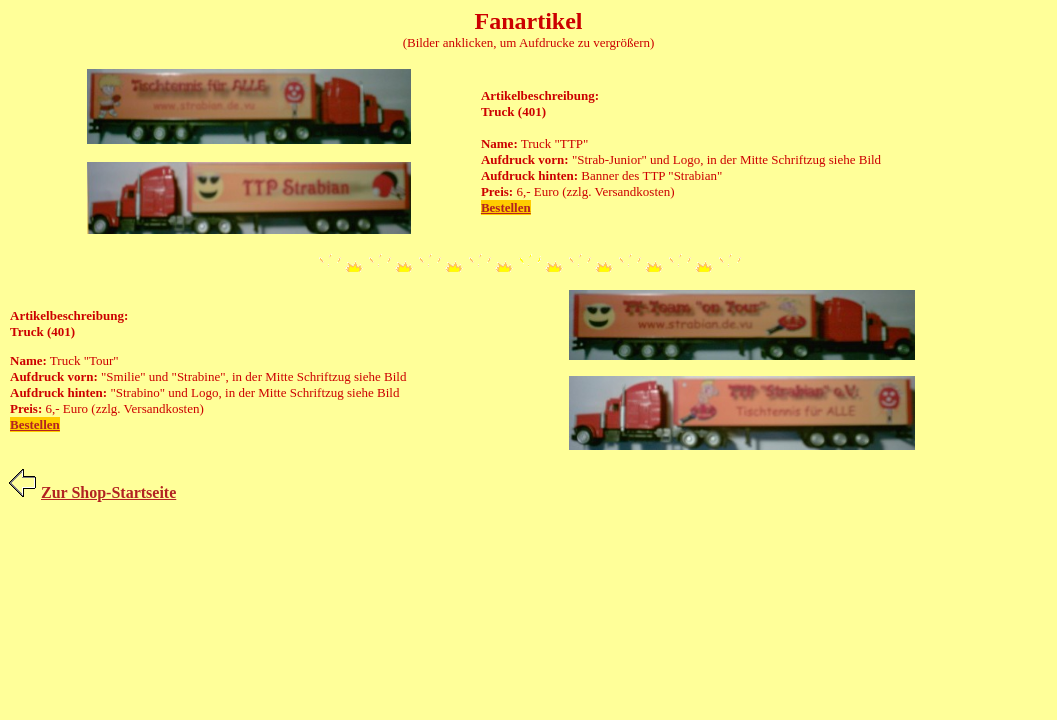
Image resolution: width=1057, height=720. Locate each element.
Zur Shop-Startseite (108, 492)
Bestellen (506, 207)
